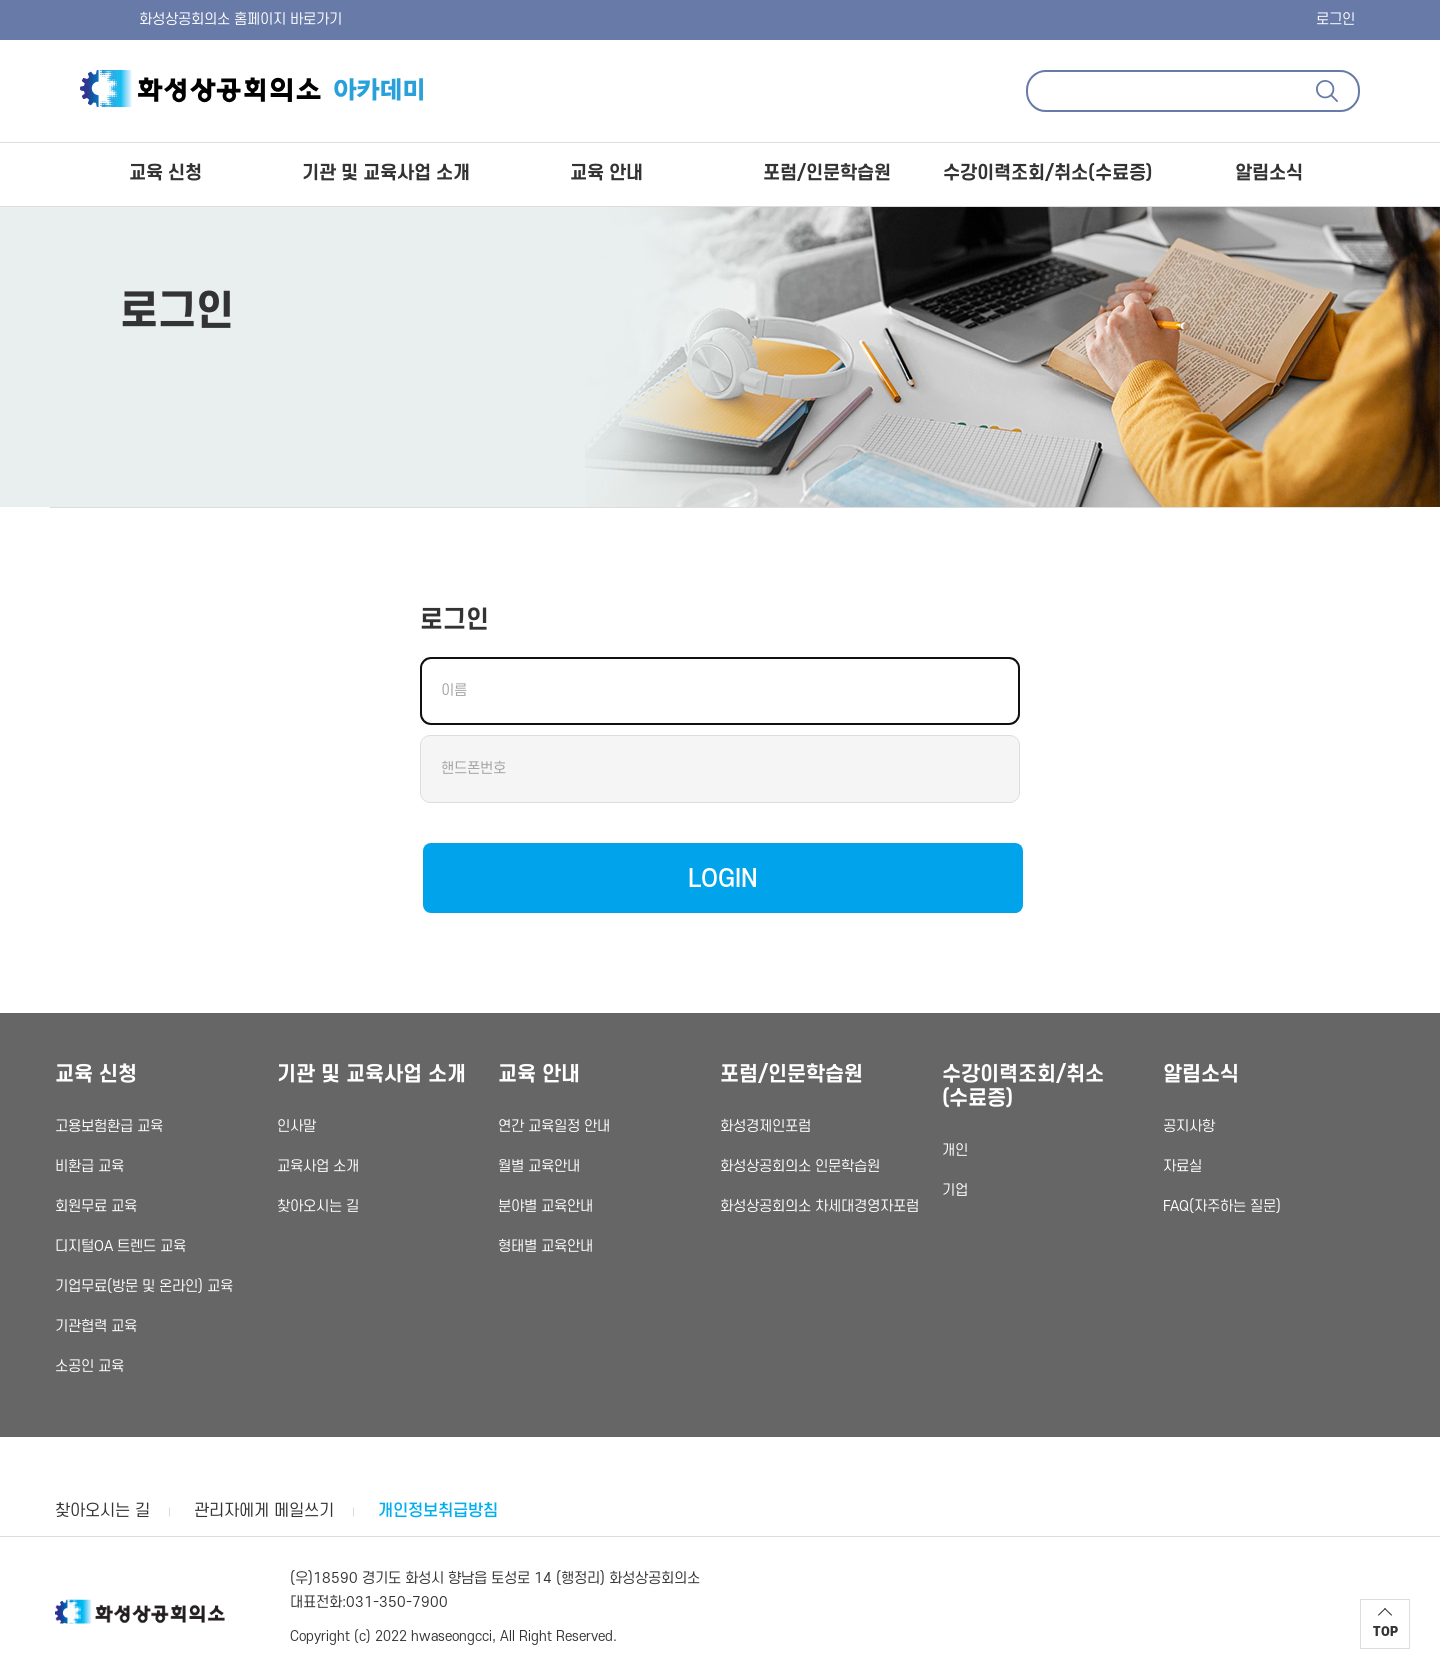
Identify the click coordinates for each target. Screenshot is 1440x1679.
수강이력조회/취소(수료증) (1047, 173)
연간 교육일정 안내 (554, 1126)
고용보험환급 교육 (109, 1126)
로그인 (1335, 19)
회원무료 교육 (96, 1206)
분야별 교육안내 (545, 1206)
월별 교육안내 (539, 1166)
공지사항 (1189, 1126)
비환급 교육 (89, 1166)
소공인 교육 (89, 1366)
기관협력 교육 (96, 1326)
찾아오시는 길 (318, 1206)
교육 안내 (606, 173)
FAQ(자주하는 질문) (1222, 1206)
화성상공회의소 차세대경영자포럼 (819, 1206)
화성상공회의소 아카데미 (255, 86)
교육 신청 (165, 173)
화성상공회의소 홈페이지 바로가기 (198, 19)
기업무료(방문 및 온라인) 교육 (144, 1286)
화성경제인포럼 (765, 1126)
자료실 (1182, 1166)
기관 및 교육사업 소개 (386, 173)
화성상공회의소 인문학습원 (800, 1166)
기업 (955, 1190)
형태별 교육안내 (545, 1246)
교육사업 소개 (318, 1166)
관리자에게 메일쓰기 (264, 1511)
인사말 (296, 1126)
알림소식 (1269, 173)
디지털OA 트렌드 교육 (120, 1246)
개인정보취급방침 (438, 1511)
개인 (955, 1150)
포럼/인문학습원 (827, 173)
